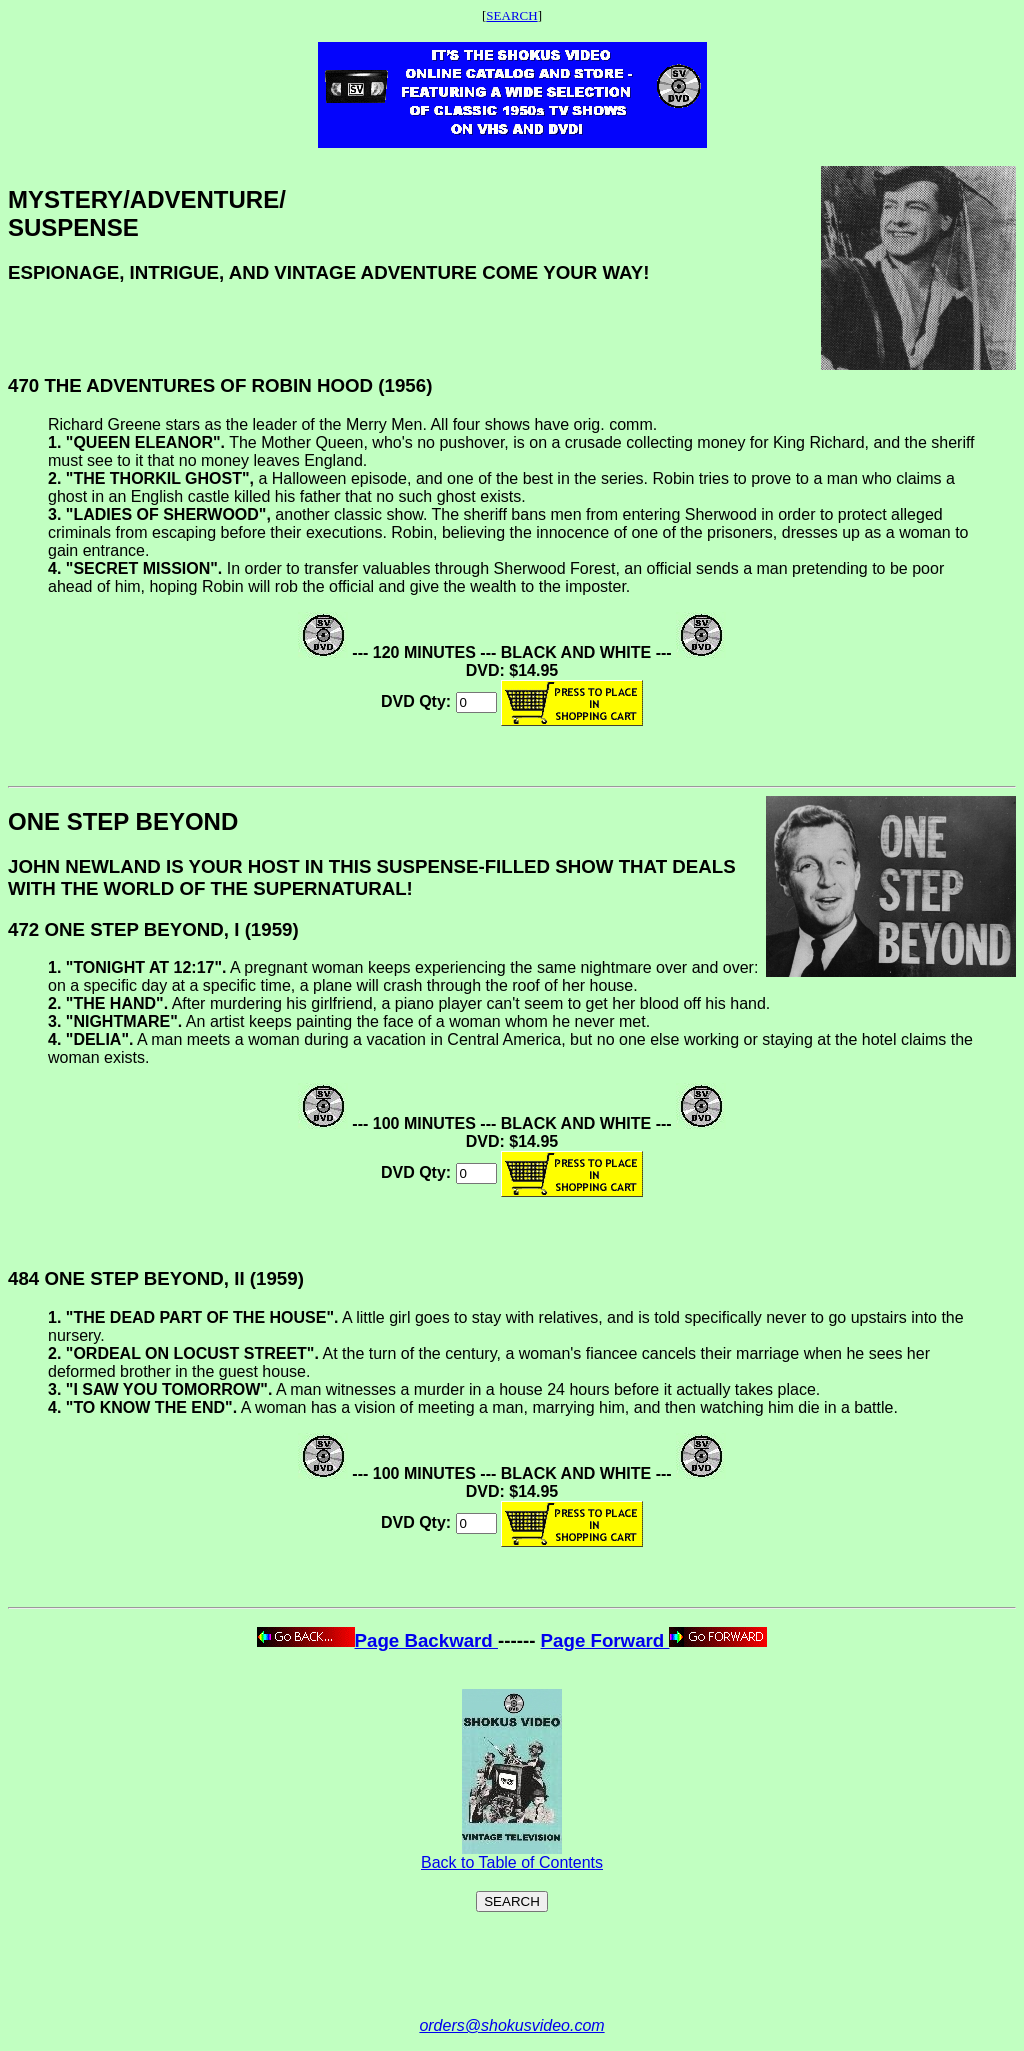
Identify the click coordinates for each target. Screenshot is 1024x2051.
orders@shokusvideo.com (511, 2025)
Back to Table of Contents (512, 1855)
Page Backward (377, 1640)
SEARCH (511, 15)
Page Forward (654, 1640)
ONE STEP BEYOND (123, 821)
